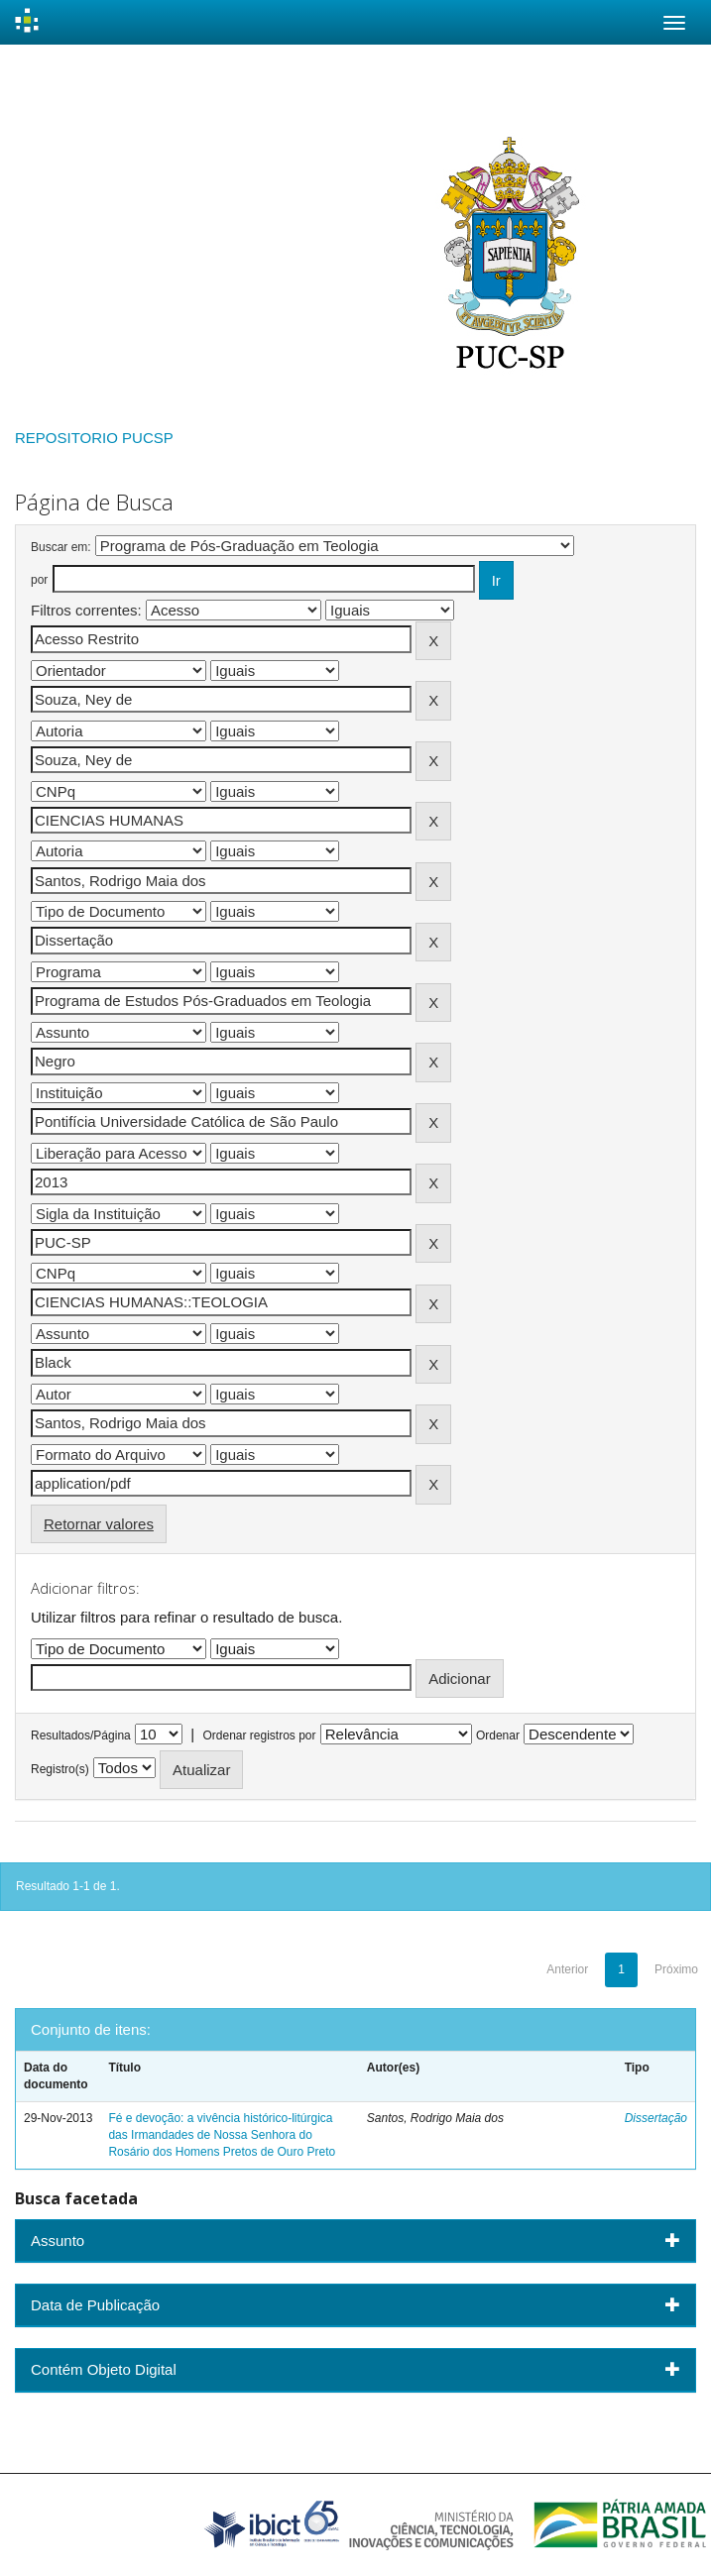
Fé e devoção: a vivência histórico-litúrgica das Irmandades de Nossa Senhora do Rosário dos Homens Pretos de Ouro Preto (221, 2135)
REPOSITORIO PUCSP (94, 437)
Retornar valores (99, 1523)
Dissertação (656, 2118)
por (39, 580)
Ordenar (498, 1735)
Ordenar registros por (258, 1735)
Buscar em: (61, 547)
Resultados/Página (81, 1735)
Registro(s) (60, 1769)
